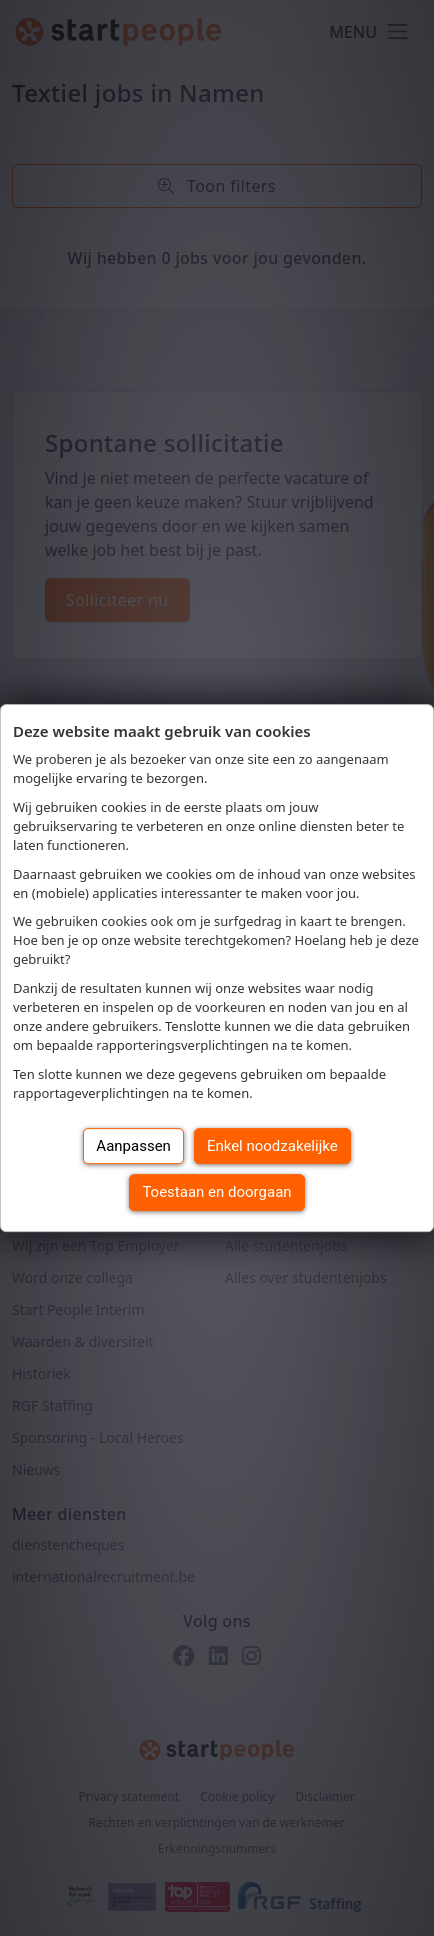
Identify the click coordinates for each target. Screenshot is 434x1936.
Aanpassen (133, 1146)
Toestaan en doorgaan (216, 1192)
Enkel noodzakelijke (272, 1146)
